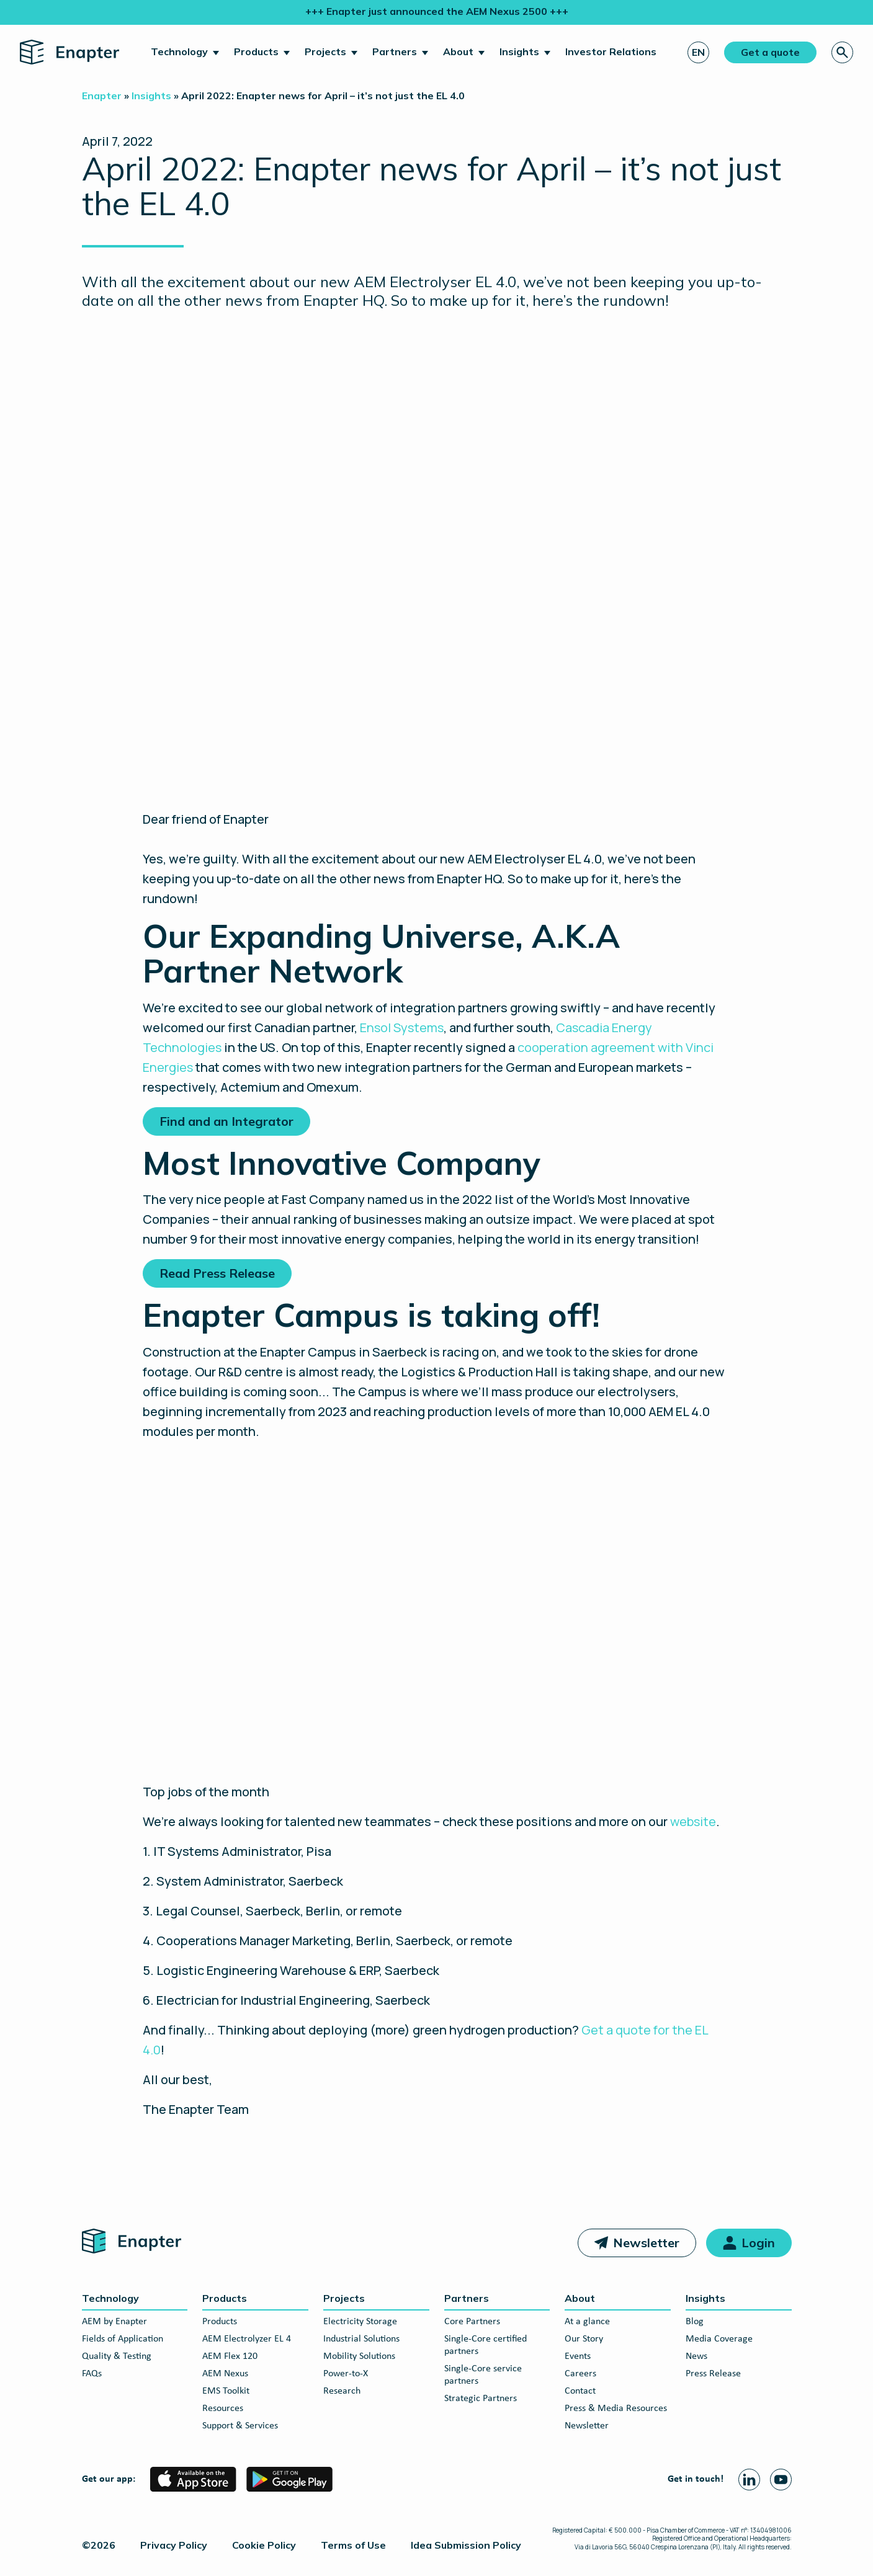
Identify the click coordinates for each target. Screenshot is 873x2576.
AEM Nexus (225, 2374)
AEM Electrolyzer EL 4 (246, 2339)
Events (578, 2356)
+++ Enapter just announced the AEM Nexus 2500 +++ (436, 11)
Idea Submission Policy (466, 2545)
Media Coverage (719, 2339)
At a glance (587, 2322)
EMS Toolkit (225, 2391)
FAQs (92, 2374)
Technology (179, 51)
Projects (325, 51)
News (696, 2356)
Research (341, 2391)
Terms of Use (353, 2545)
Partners (394, 51)
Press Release (713, 2374)
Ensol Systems (402, 1027)
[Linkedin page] (749, 2479)
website (693, 1821)
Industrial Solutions (361, 2339)
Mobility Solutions (359, 2356)
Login (758, 2242)
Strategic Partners (480, 2399)
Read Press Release (217, 1273)
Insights (519, 51)
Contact (580, 2391)
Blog (695, 2322)
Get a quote (770, 52)
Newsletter (646, 2242)
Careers (580, 2374)
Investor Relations (610, 51)
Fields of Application (122, 2339)
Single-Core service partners (483, 2375)
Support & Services (240, 2426)
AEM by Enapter (114, 2322)
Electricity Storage (360, 2322)
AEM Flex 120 (229, 2356)
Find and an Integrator (226, 1121)
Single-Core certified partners (485, 2345)
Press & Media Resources (616, 2408)
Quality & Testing (116, 2356)
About (458, 51)
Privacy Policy (173, 2545)
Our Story (584, 2339)
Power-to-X (345, 2374)
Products (256, 51)
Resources (222, 2408)
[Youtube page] (781, 2479)
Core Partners (472, 2322)
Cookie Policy (264, 2545)
